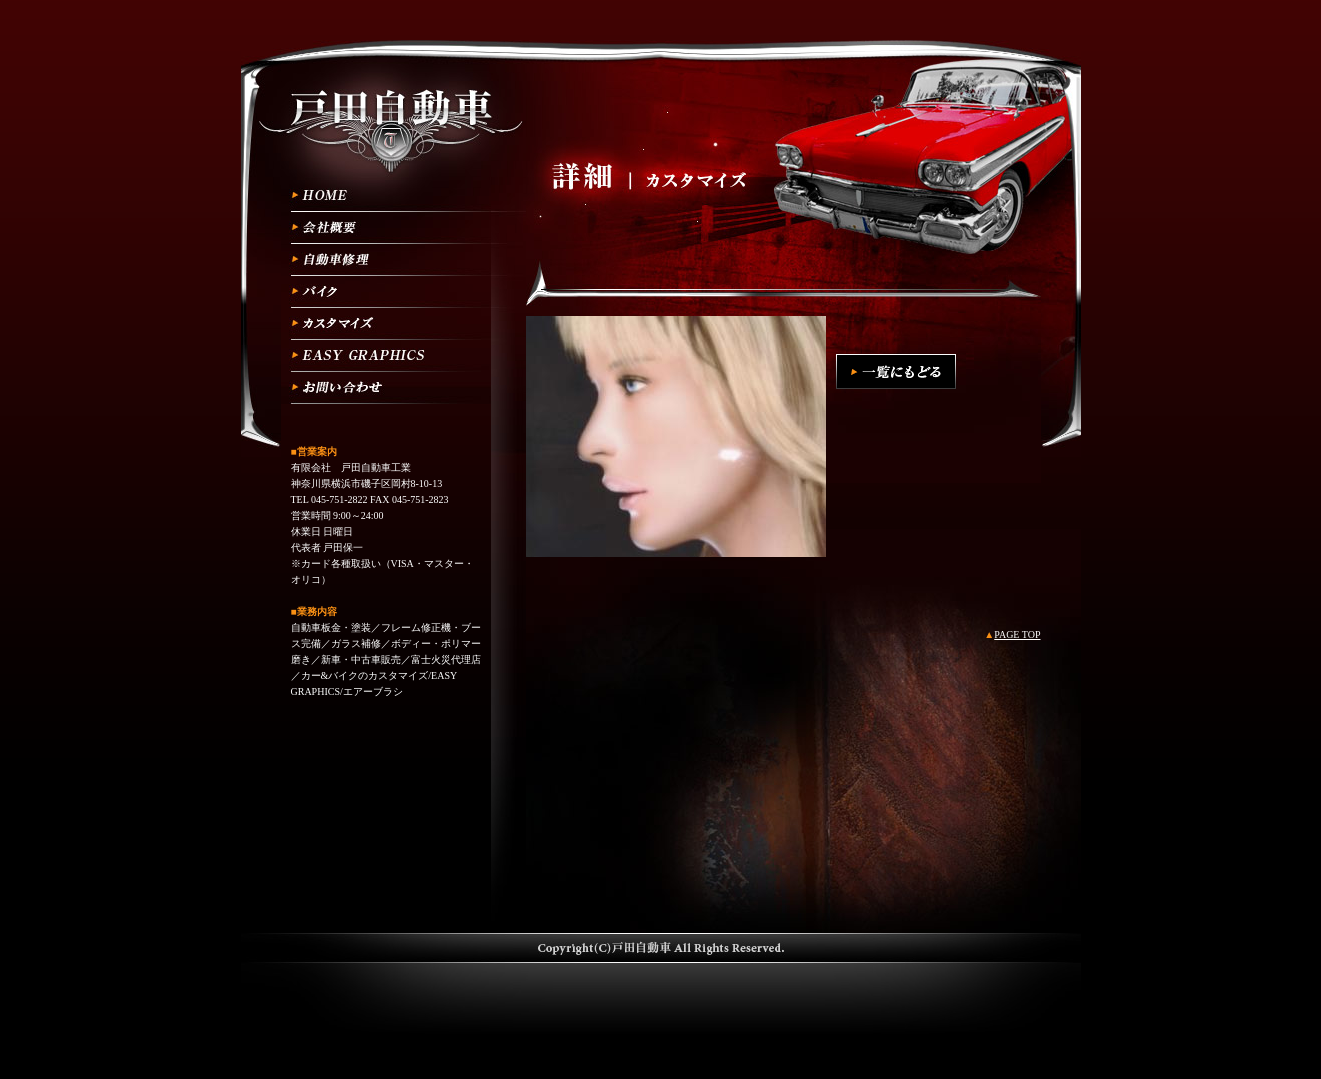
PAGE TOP (1017, 634)
